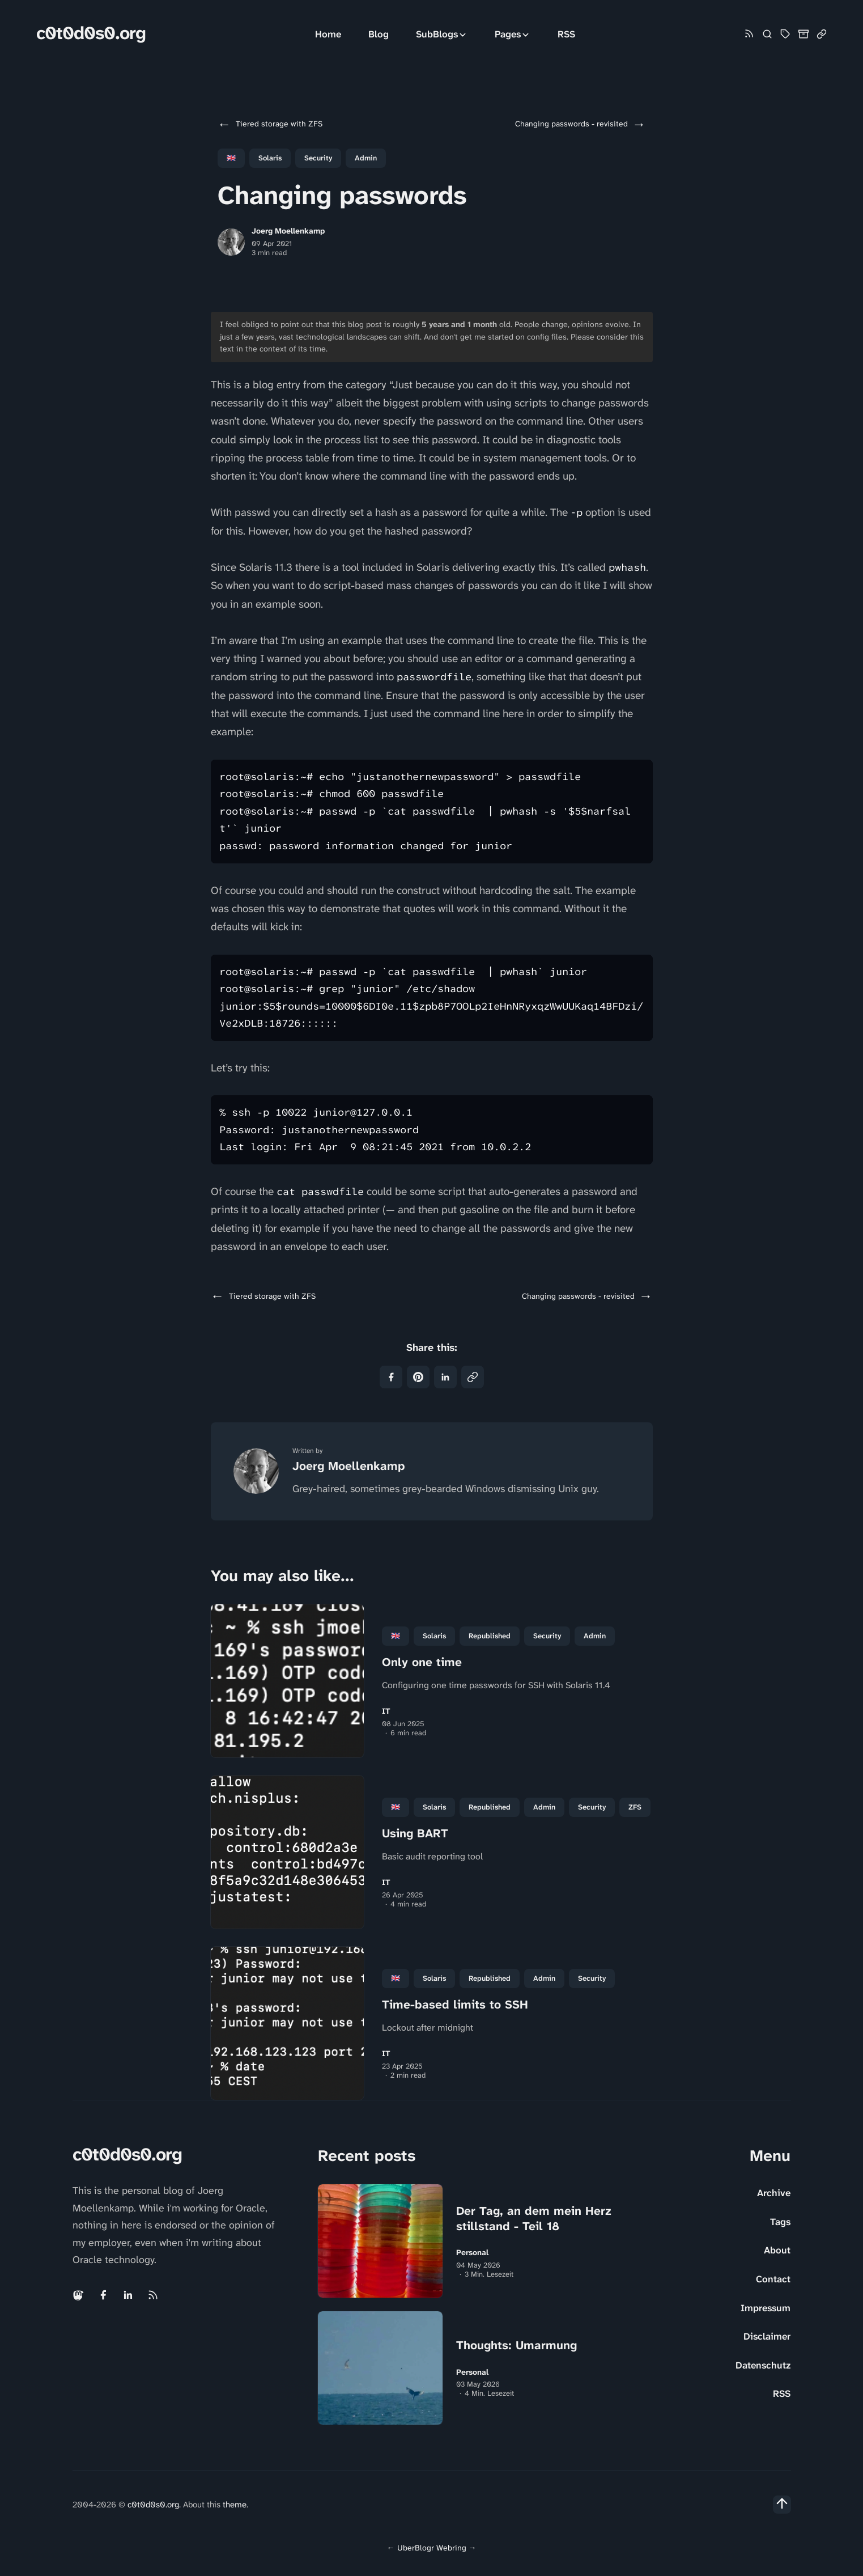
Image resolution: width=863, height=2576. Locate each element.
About (777, 2250)
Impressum (765, 2308)
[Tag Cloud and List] (785, 34)
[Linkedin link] (128, 2295)
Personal (472, 2252)
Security (318, 158)
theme (234, 2504)
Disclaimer (766, 2336)
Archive (773, 2193)
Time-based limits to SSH (455, 2004)
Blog (378, 34)
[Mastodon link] (79, 2295)
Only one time (422, 1662)
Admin (366, 158)
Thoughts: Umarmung (516, 2345)
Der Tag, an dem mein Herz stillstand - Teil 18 (533, 2218)
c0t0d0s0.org (91, 33)
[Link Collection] (822, 34)
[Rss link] (749, 34)
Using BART (415, 1833)
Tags (780, 2221)
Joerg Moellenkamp (288, 231)
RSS (566, 34)
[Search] (767, 34)
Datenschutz (763, 2365)
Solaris (270, 158)
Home (328, 34)
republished (490, 1636)
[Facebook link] (103, 2295)
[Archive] (803, 34)
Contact (773, 2279)
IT (386, 1711)
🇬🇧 (231, 158)
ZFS (634, 1807)
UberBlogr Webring (431, 2548)
